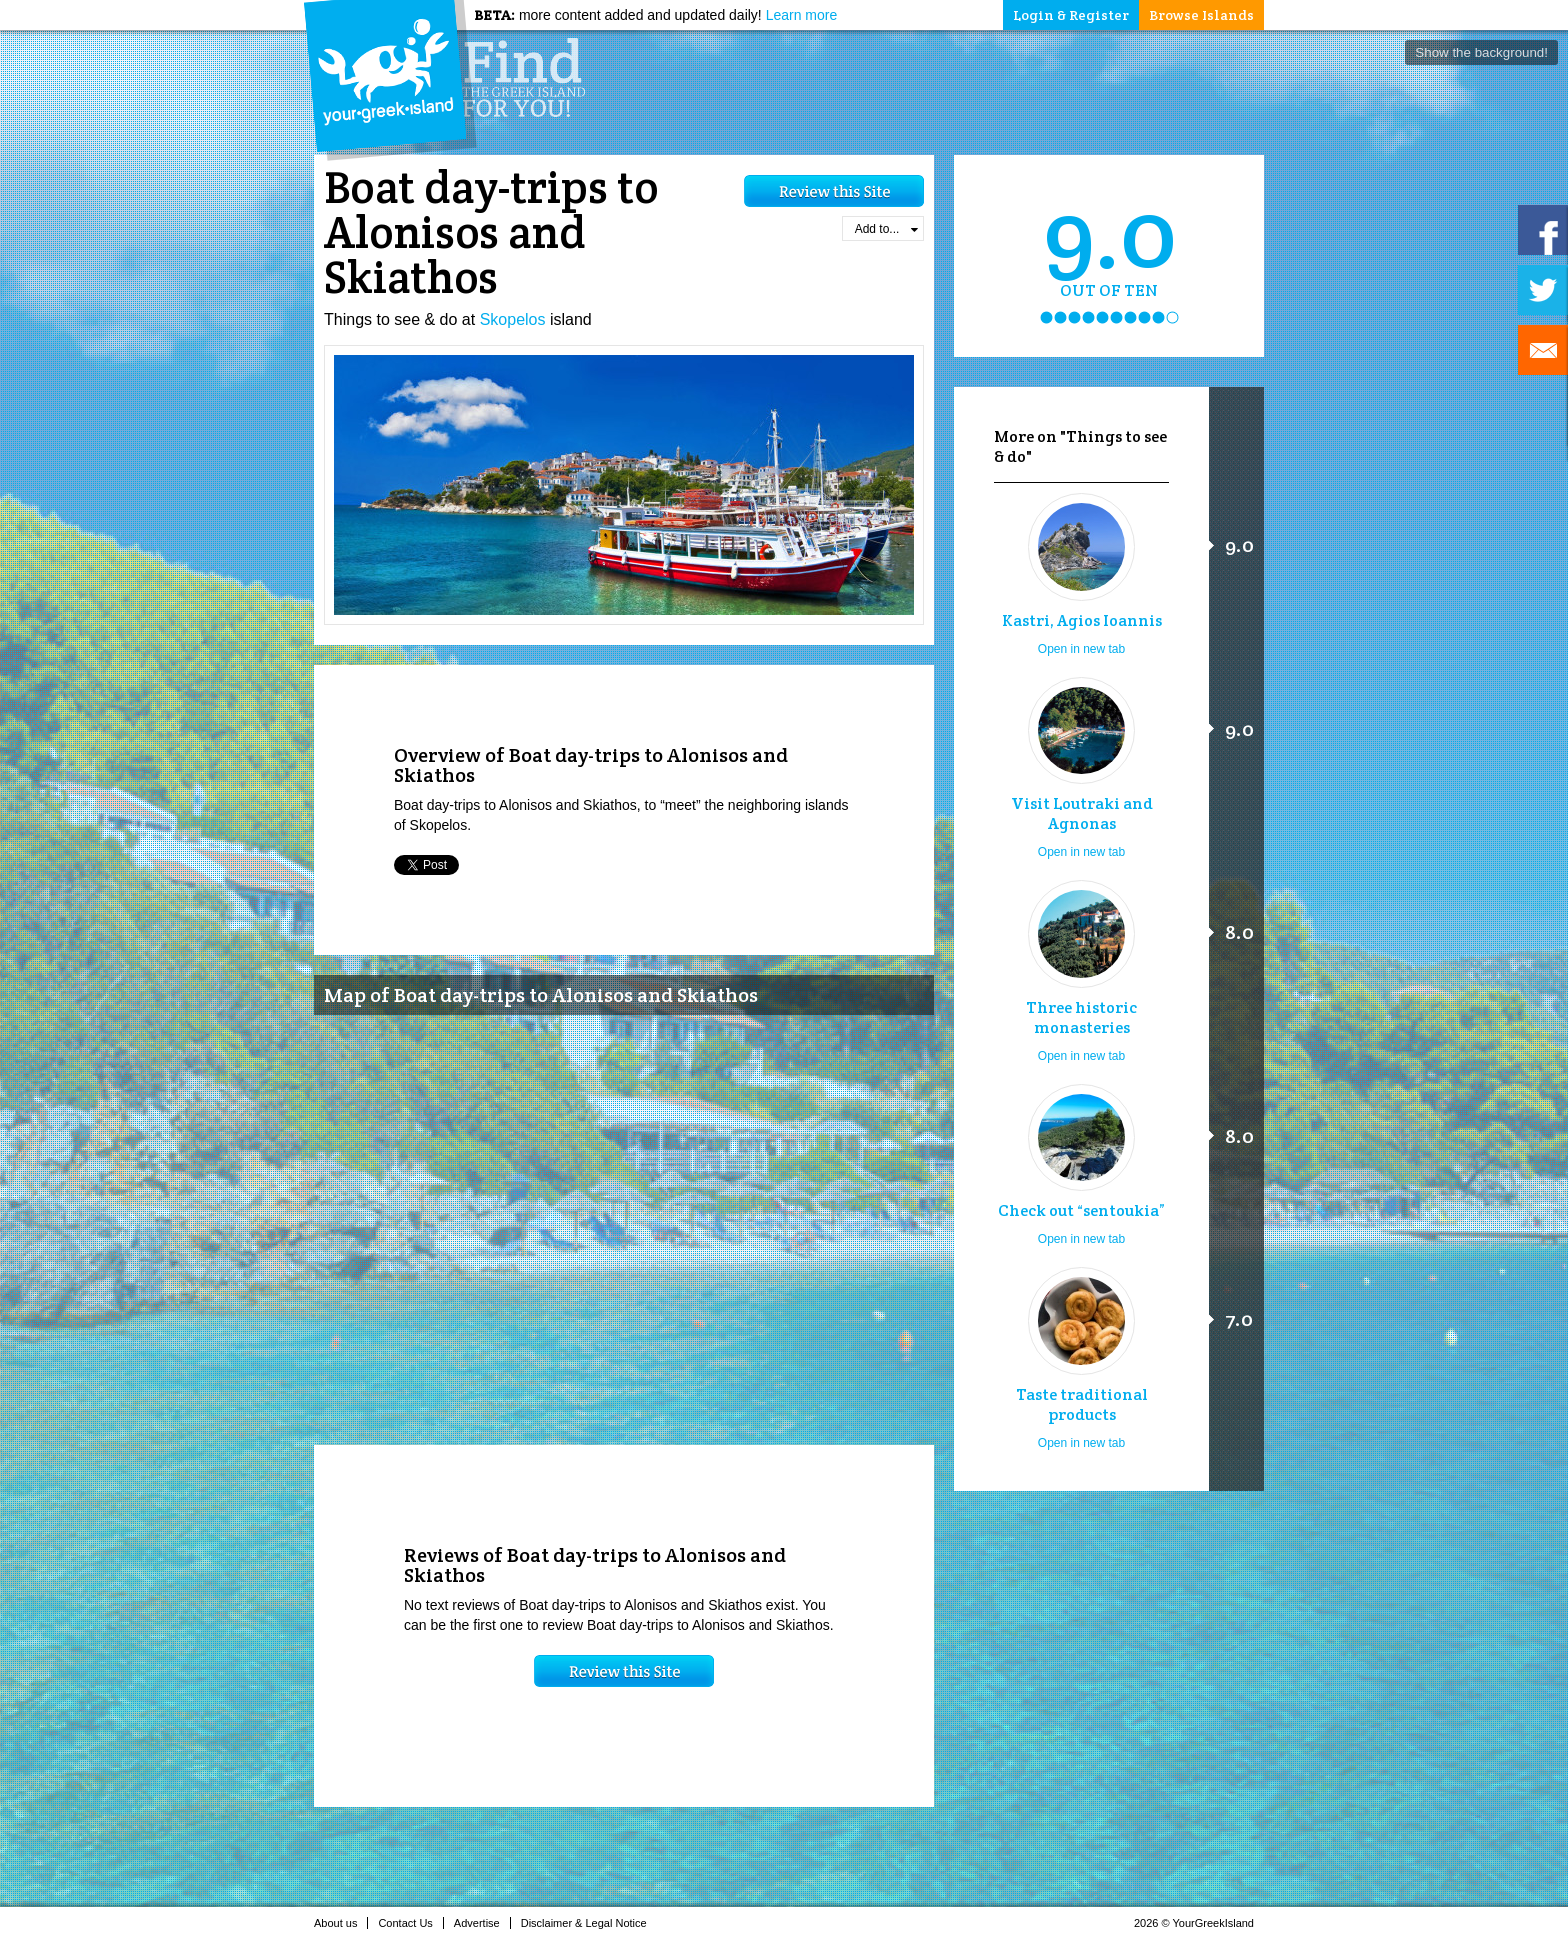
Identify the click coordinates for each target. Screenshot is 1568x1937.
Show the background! (1481, 52)
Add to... (886, 229)
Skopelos (513, 319)
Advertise (482, 1923)
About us (341, 1923)
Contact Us (410, 1923)
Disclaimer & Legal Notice (589, 1923)
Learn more (802, 15)
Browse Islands (1201, 15)
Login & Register (1071, 15)
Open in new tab (1081, 649)
